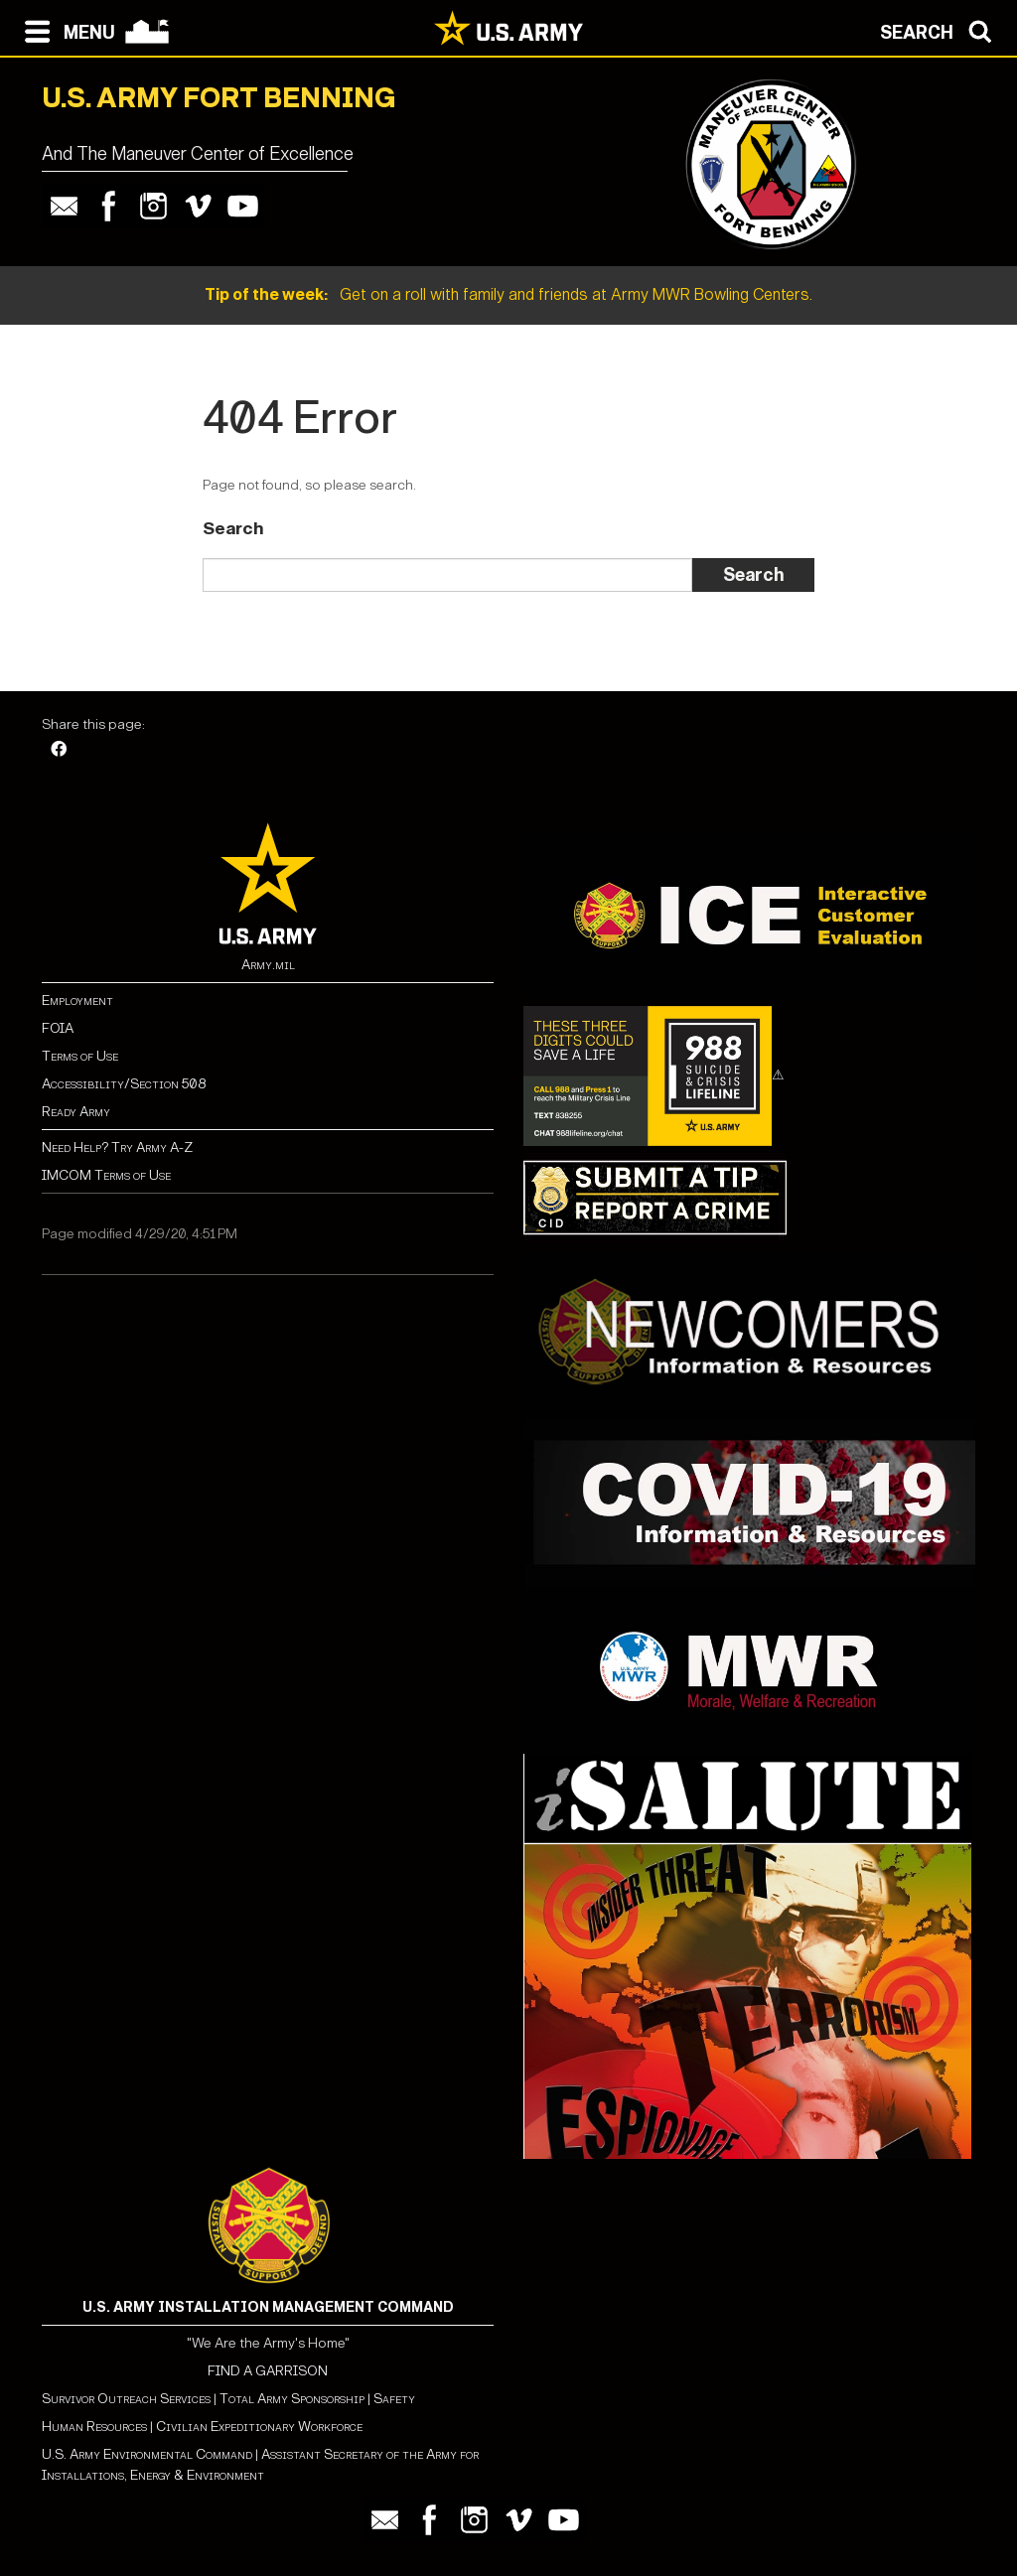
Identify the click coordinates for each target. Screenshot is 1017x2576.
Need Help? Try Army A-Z (117, 1147)
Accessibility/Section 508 (124, 1083)
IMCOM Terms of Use (106, 1175)
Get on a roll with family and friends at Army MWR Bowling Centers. (508, 294)
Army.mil (268, 964)
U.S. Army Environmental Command (147, 2454)
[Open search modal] (941, 30)
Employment (77, 1000)
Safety (394, 2398)
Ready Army (76, 1111)
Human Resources (94, 2426)
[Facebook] (58, 750)
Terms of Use (80, 1056)
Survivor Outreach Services (126, 2398)
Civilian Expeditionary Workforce (259, 2426)
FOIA (57, 1028)
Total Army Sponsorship (291, 2398)
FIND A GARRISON (268, 2370)
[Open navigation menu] (65, 30)
